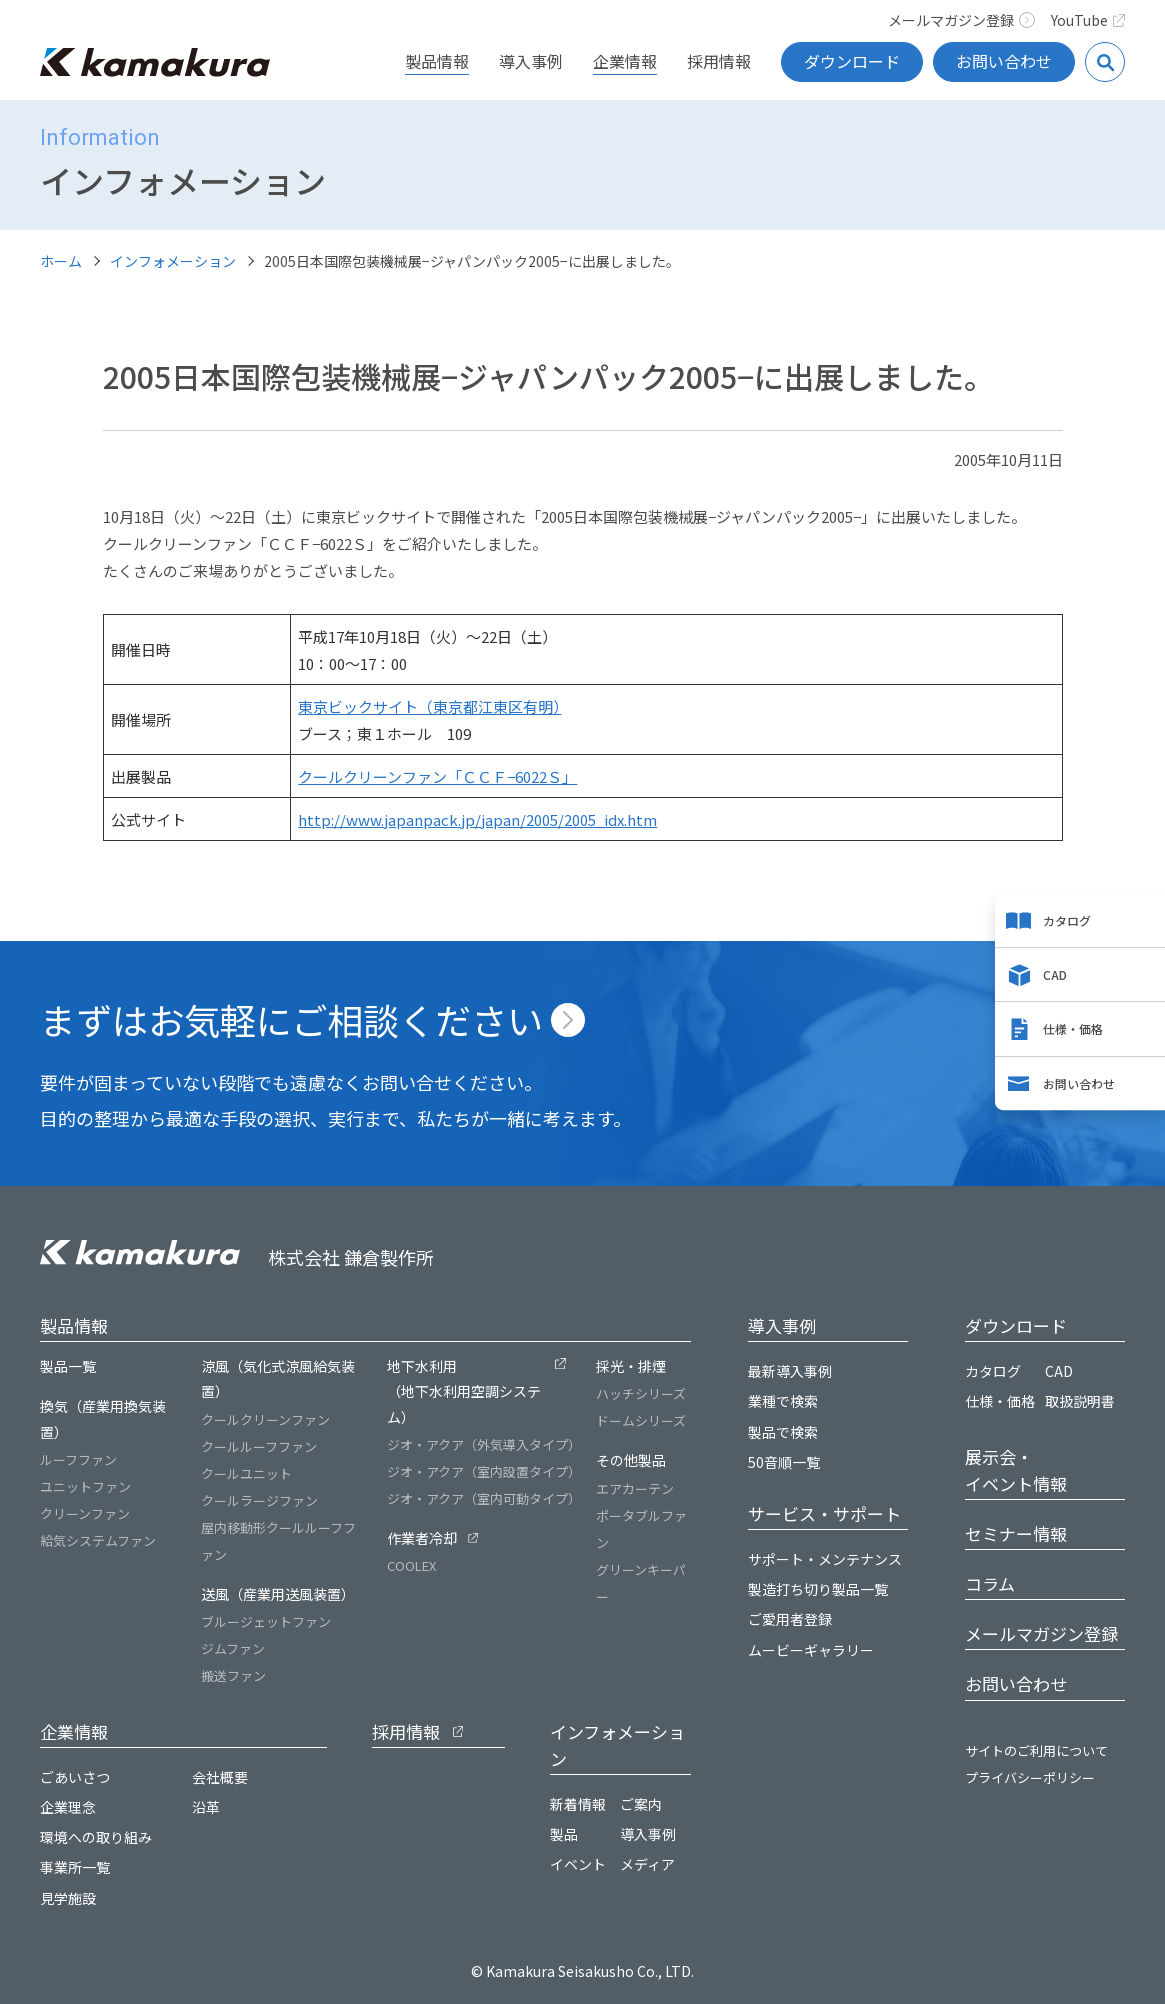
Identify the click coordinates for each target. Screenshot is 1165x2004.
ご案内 (641, 1804)
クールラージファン (259, 1500)
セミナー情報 (1016, 1533)
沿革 (206, 1807)
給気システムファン (98, 1540)
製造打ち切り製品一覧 (818, 1589)
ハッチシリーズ (641, 1393)
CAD (1055, 974)
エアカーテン (635, 1488)
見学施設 (68, 1898)
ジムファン (233, 1648)
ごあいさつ (75, 1777)
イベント (578, 1864)
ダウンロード (852, 61)
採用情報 (719, 61)
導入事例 (531, 61)
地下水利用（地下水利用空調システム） (464, 1391)
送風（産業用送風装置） (278, 1594)
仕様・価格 (1073, 1029)
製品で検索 (783, 1432)
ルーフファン (78, 1459)
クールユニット (246, 1473)
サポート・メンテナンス (825, 1559)
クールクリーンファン (265, 1419)
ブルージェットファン (266, 1621)
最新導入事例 (790, 1371)
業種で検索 (783, 1401)
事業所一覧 (75, 1867)
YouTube (1088, 20)
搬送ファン (233, 1675)
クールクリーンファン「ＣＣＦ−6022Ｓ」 (437, 776)
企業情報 (625, 61)
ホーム (61, 261)
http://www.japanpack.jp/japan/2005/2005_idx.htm (477, 819)
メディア (647, 1864)
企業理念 (68, 1807)
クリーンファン (85, 1513)
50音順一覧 (784, 1462)
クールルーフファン (259, 1446)
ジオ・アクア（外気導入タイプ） (484, 1444)
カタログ (1067, 920)
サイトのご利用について (1036, 1750)
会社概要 (220, 1777)
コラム (990, 1583)
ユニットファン (85, 1486)
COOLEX (411, 1565)
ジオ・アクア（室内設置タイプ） (484, 1471)
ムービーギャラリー (811, 1650)
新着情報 (578, 1804)
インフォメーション (173, 261)
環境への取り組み (96, 1837)
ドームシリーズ (641, 1420)
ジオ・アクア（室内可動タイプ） (484, 1498)
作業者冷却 (422, 1538)
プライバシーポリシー (1030, 1777)
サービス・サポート (824, 1513)
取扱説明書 (1080, 1401)
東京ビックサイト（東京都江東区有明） (429, 706)
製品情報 (437, 61)
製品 (564, 1834)
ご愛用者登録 (790, 1619)
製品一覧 (68, 1366)
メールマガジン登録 (961, 20)
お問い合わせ (1004, 61)
